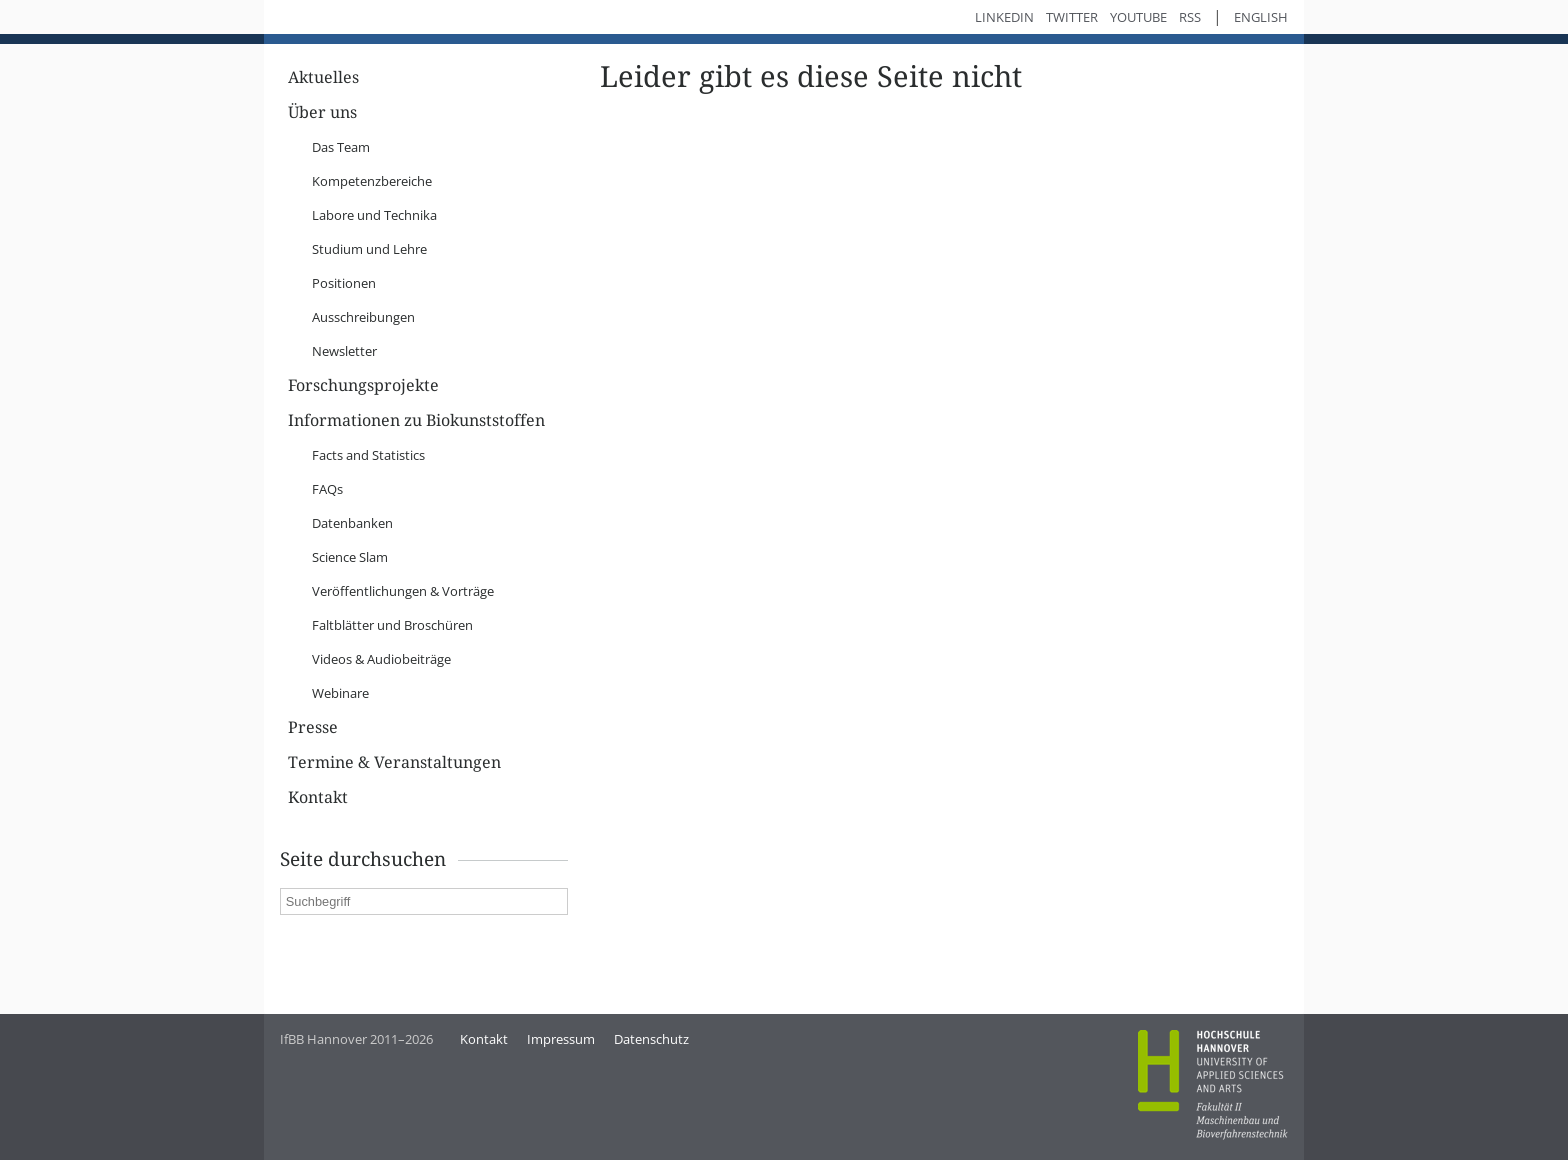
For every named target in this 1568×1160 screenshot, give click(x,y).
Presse (313, 727)
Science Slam (350, 557)
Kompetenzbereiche (372, 181)
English (1261, 17)
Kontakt (318, 797)
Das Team (341, 147)
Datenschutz (651, 1039)
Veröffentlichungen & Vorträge (403, 591)
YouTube (1138, 17)
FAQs (327, 489)
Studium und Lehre (369, 249)
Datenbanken (352, 523)
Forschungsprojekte (363, 385)
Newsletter (344, 351)
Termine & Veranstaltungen (394, 762)
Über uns (322, 112)
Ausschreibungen (363, 317)
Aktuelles (323, 77)
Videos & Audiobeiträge (381, 659)
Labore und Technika (374, 215)
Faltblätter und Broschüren (392, 625)
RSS (1190, 17)
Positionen (344, 283)
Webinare (340, 693)
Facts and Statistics (368, 455)
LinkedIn (1004, 17)
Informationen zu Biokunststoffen (416, 420)
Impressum (561, 1039)
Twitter (1072, 17)
